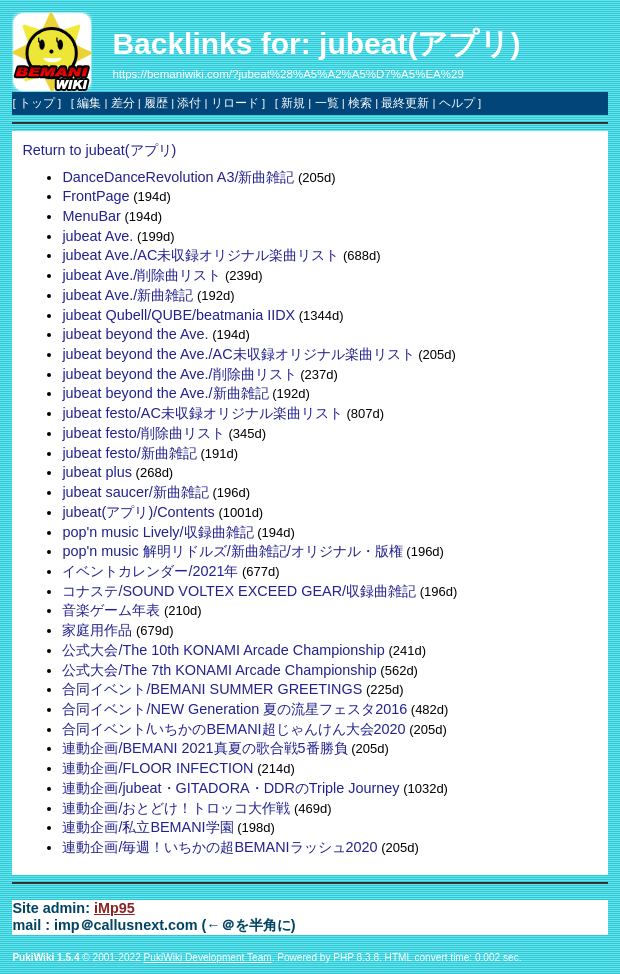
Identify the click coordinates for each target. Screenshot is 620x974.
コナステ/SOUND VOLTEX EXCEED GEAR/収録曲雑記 (239, 591)
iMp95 (114, 908)
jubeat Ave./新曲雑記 (127, 295)
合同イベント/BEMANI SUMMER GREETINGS (212, 689)
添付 (189, 103)
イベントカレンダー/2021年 (150, 571)
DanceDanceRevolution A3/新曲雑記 (178, 177)
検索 (360, 103)
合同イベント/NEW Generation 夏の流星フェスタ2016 (234, 709)
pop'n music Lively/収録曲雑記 (157, 532)
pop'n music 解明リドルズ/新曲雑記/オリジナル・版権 (232, 551)
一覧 (327, 103)
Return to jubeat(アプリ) (99, 150)
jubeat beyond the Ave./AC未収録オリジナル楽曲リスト (238, 354)
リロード (235, 103)
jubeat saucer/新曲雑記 (135, 492)
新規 (293, 103)
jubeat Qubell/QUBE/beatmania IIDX (178, 315)
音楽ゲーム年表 (111, 610)
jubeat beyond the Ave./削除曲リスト (179, 374)
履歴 (156, 103)
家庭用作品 (97, 630)
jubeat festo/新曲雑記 (129, 453)
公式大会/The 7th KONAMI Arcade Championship (219, 670)
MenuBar (91, 216)
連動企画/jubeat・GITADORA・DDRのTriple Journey (230, 788)
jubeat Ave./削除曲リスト (141, 275)
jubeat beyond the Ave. (135, 334)
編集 (89, 103)
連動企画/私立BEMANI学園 (147, 827)
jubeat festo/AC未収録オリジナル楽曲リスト (202, 413)
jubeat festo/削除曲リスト (143, 433)
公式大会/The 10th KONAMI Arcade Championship (223, 650)
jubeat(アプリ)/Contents (138, 512)
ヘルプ (457, 103)
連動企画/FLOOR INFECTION (157, 768)
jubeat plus (97, 472)
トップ (37, 103)
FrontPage (95, 196)
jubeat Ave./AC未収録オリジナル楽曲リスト (200, 255)
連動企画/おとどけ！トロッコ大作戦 (176, 808)
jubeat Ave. (97, 236)
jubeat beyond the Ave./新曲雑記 (165, 393)
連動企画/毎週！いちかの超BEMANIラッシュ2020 (219, 847)
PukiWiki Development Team (208, 957)
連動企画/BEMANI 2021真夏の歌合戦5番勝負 (204, 748)
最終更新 (405, 103)
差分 (123, 103)
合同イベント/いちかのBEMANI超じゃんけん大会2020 (233, 729)
